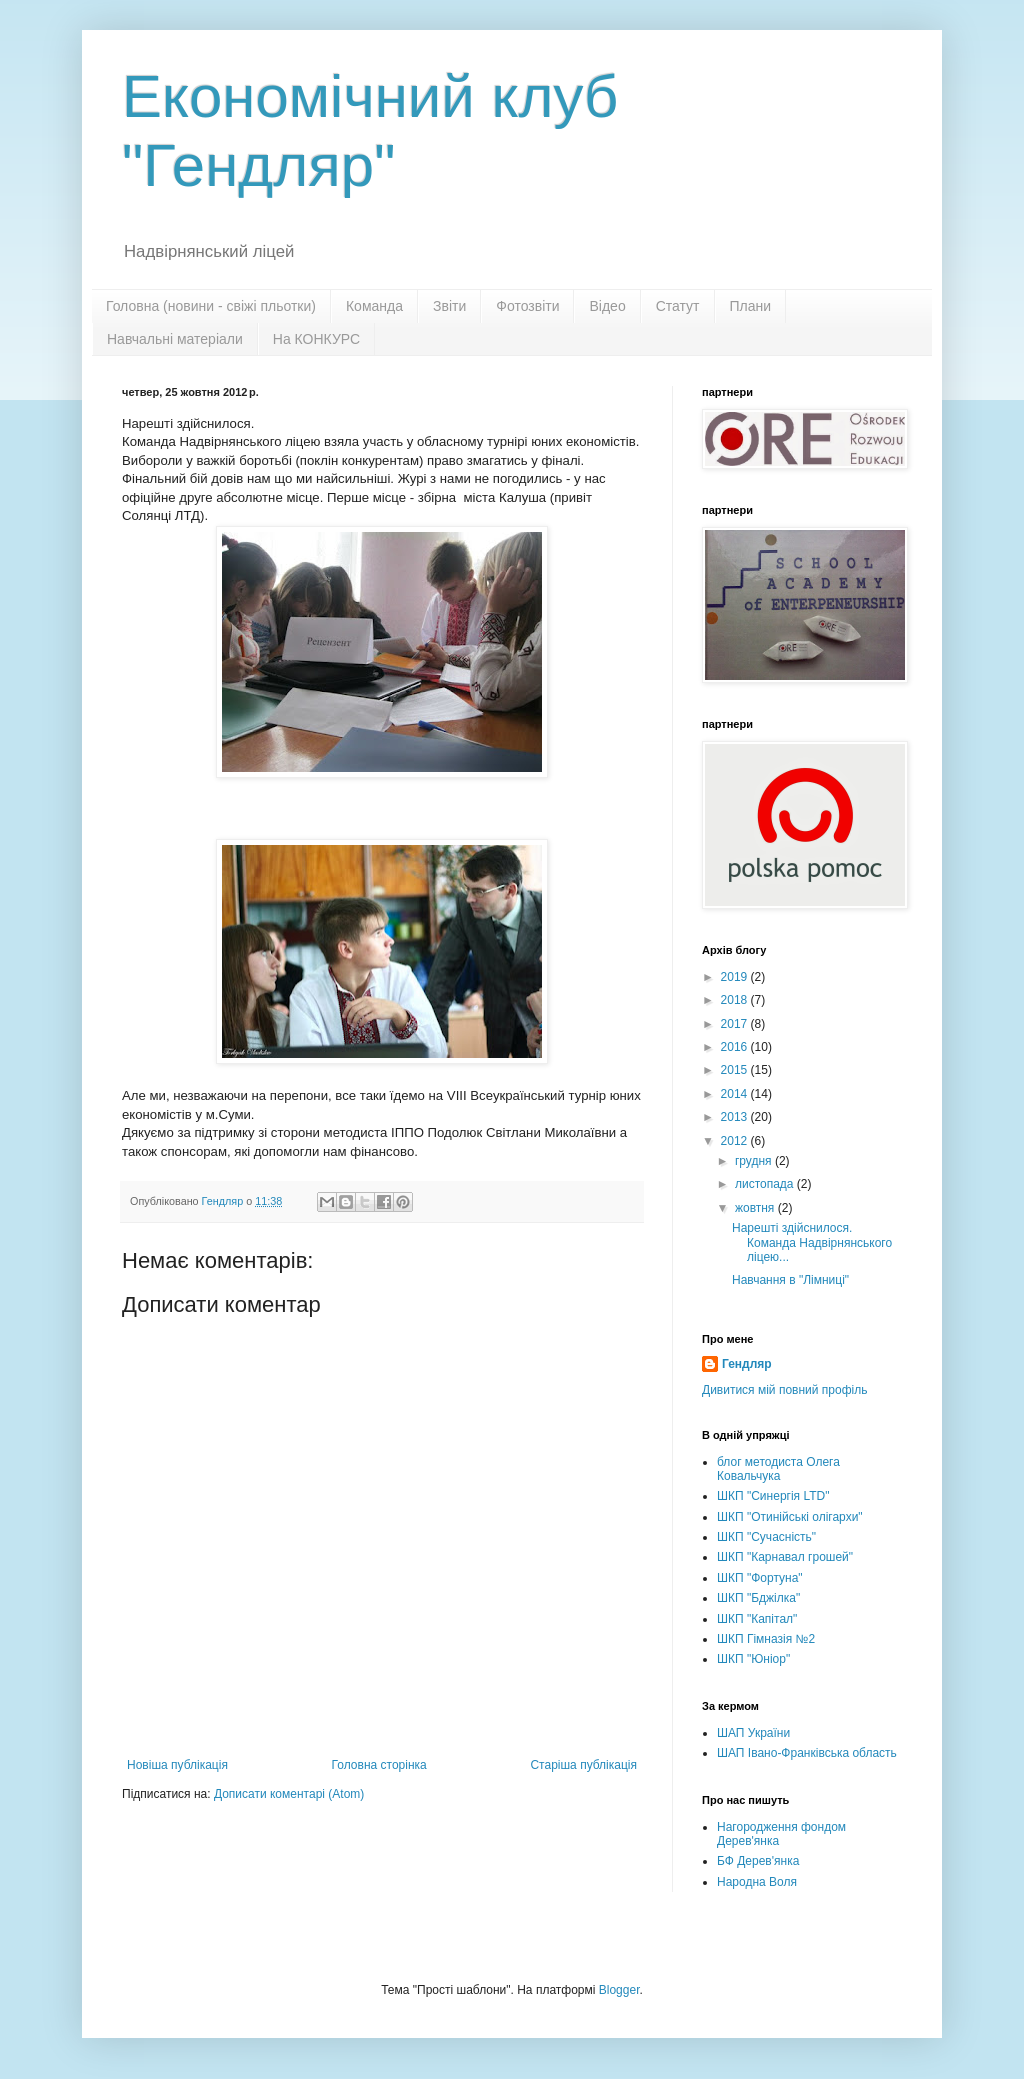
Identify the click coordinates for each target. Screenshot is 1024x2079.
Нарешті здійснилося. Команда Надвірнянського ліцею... (812, 1242)
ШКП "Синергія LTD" (773, 1496)
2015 (736, 1070)
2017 (736, 1024)
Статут (678, 306)
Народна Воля (757, 1882)
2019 (736, 977)
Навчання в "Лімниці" (790, 1280)
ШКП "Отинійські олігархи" (790, 1517)
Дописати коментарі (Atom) (289, 1794)
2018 (736, 1000)
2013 (736, 1117)
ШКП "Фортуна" (760, 1578)
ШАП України (753, 1733)
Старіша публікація (583, 1765)
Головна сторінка (379, 1765)
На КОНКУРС (316, 339)
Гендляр (747, 1364)
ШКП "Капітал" (757, 1619)
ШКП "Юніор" (753, 1659)
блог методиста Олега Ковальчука (778, 1469)
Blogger (619, 1990)
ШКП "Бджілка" (758, 1598)
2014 (736, 1094)
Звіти (449, 306)
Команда (374, 306)
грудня (755, 1161)
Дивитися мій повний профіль (784, 1390)
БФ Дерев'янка (758, 1861)
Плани (751, 306)
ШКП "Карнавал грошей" (785, 1557)
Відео (607, 306)
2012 (736, 1141)
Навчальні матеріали (175, 339)
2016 (736, 1047)
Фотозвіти (527, 306)
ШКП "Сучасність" (766, 1537)
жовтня (756, 1208)
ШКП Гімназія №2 (766, 1639)
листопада (766, 1184)
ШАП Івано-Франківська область (807, 1753)
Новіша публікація (177, 1765)
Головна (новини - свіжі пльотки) (211, 306)
